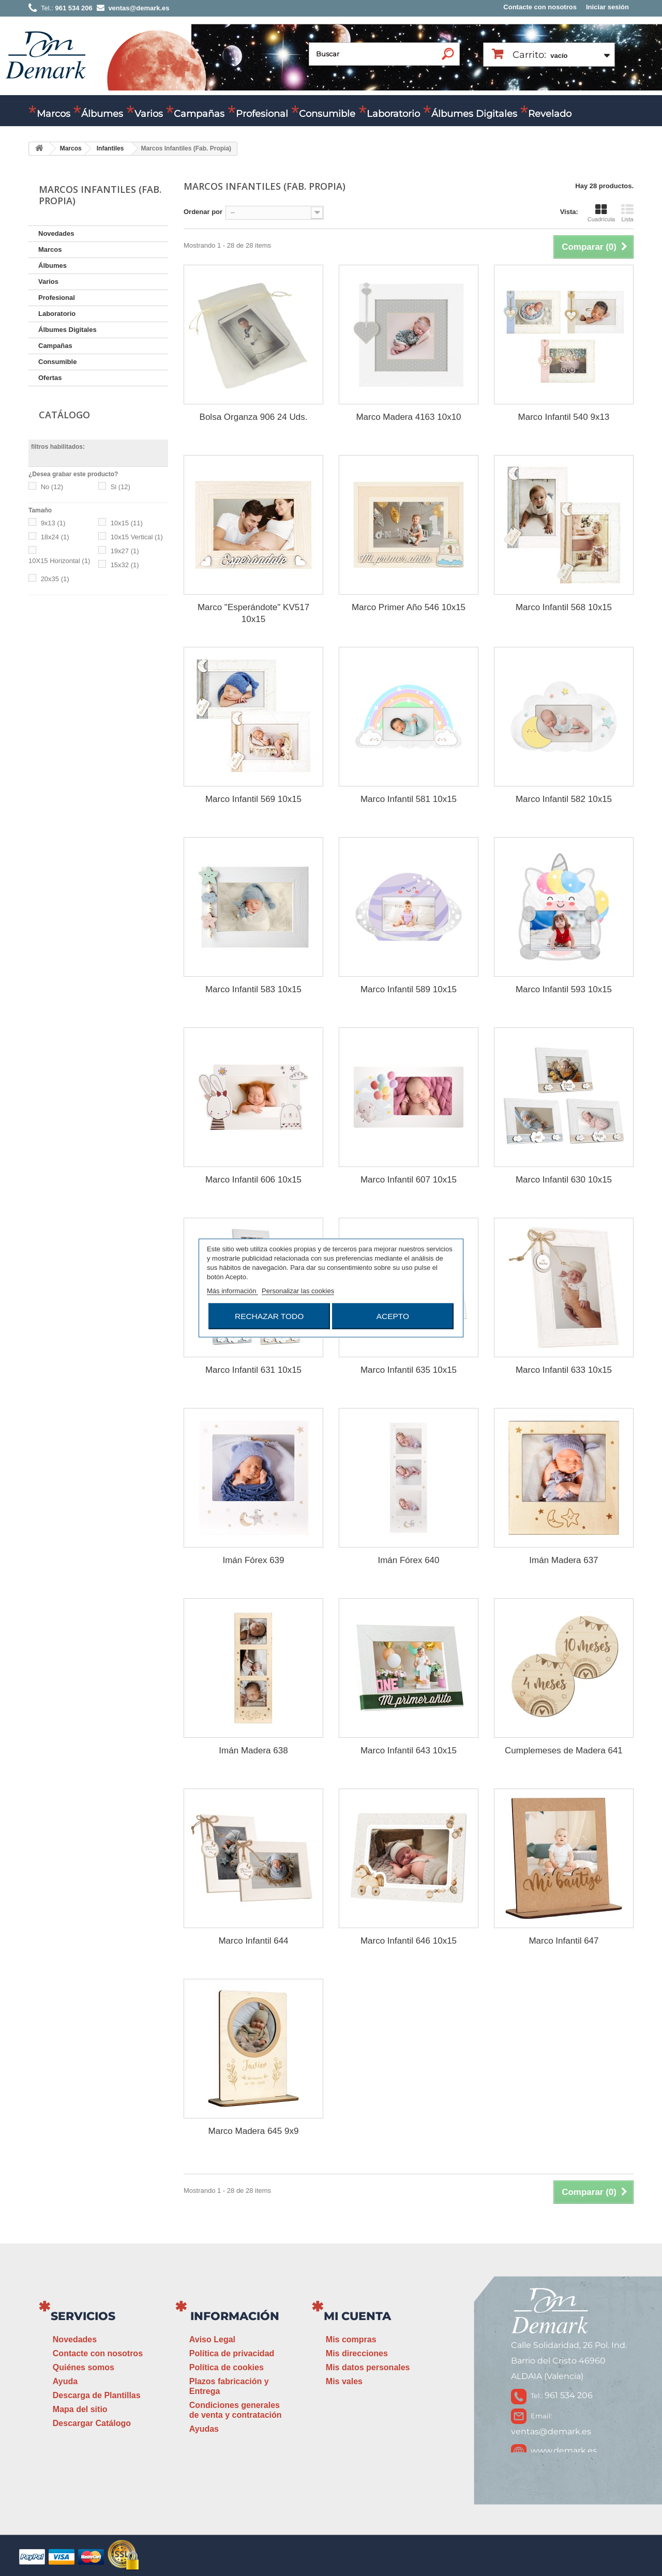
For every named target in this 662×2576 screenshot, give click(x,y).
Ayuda (65, 2381)
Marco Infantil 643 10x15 (408, 1750)
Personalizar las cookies (298, 1291)
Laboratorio (393, 113)
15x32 (125, 565)
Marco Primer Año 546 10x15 (408, 607)
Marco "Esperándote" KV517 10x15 (253, 613)
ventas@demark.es (551, 2431)
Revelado (549, 113)
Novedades (56, 233)
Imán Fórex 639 (253, 1560)
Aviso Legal (212, 2339)
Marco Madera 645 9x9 (253, 2131)
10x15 (127, 523)
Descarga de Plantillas (97, 2395)
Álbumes (102, 113)
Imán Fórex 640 (408, 1560)
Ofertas (50, 378)
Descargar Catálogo (92, 2423)
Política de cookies (226, 2367)
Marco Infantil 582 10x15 (564, 799)
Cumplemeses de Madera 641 (564, 1750)
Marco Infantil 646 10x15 (408, 1941)
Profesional (262, 113)
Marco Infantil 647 (563, 1941)
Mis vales (344, 2381)
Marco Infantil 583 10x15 (253, 989)
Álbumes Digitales (474, 113)
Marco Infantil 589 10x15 (408, 989)
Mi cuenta (357, 2316)
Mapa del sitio (80, 2409)
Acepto (393, 1316)
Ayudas (204, 2429)
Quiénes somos (83, 2367)
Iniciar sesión (607, 7)
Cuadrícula (601, 213)
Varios (148, 113)
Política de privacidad (232, 2353)
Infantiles (110, 148)
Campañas (199, 113)
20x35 (55, 579)
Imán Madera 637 (563, 1560)
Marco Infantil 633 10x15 (564, 1370)
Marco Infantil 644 (253, 1941)
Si (120, 487)
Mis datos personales (368, 2367)
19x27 (125, 551)
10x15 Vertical (137, 537)
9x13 (53, 523)
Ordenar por (203, 212)
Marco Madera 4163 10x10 (408, 417)
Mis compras (351, 2339)
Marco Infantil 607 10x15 (408, 1180)
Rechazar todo (269, 1316)
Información (234, 2316)
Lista (627, 213)
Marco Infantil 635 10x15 (408, 1370)
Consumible (327, 113)
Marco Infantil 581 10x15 (408, 799)
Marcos (53, 113)
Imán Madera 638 (253, 1750)
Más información (232, 1291)
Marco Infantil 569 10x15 (253, 799)
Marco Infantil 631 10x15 (253, 1370)
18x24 (55, 537)
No (52, 487)
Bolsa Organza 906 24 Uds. (254, 417)
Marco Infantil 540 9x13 (564, 417)
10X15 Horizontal (59, 561)
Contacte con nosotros (540, 7)
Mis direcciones (357, 2353)
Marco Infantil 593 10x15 (564, 989)
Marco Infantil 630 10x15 (564, 1180)
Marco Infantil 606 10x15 (253, 1180)
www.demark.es (564, 2451)
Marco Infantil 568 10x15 (564, 607)
